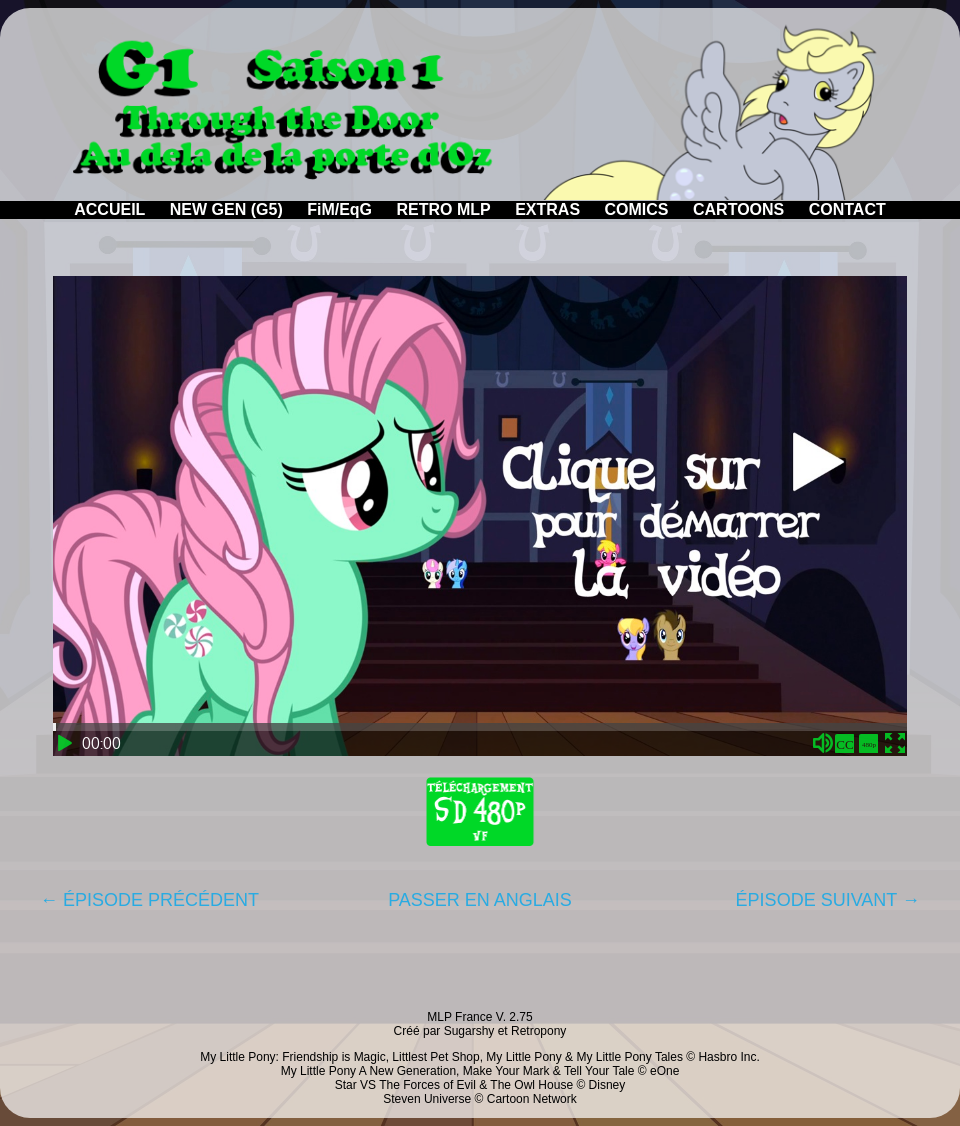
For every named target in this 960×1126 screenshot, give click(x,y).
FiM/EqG (339, 209)
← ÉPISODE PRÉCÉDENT (149, 900)
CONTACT (847, 209)
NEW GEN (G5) (226, 209)
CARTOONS (738, 209)
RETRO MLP (444, 209)
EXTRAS (547, 209)
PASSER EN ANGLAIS (480, 900)
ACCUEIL (109, 209)
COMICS (637, 209)
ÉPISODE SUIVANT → (828, 900)
